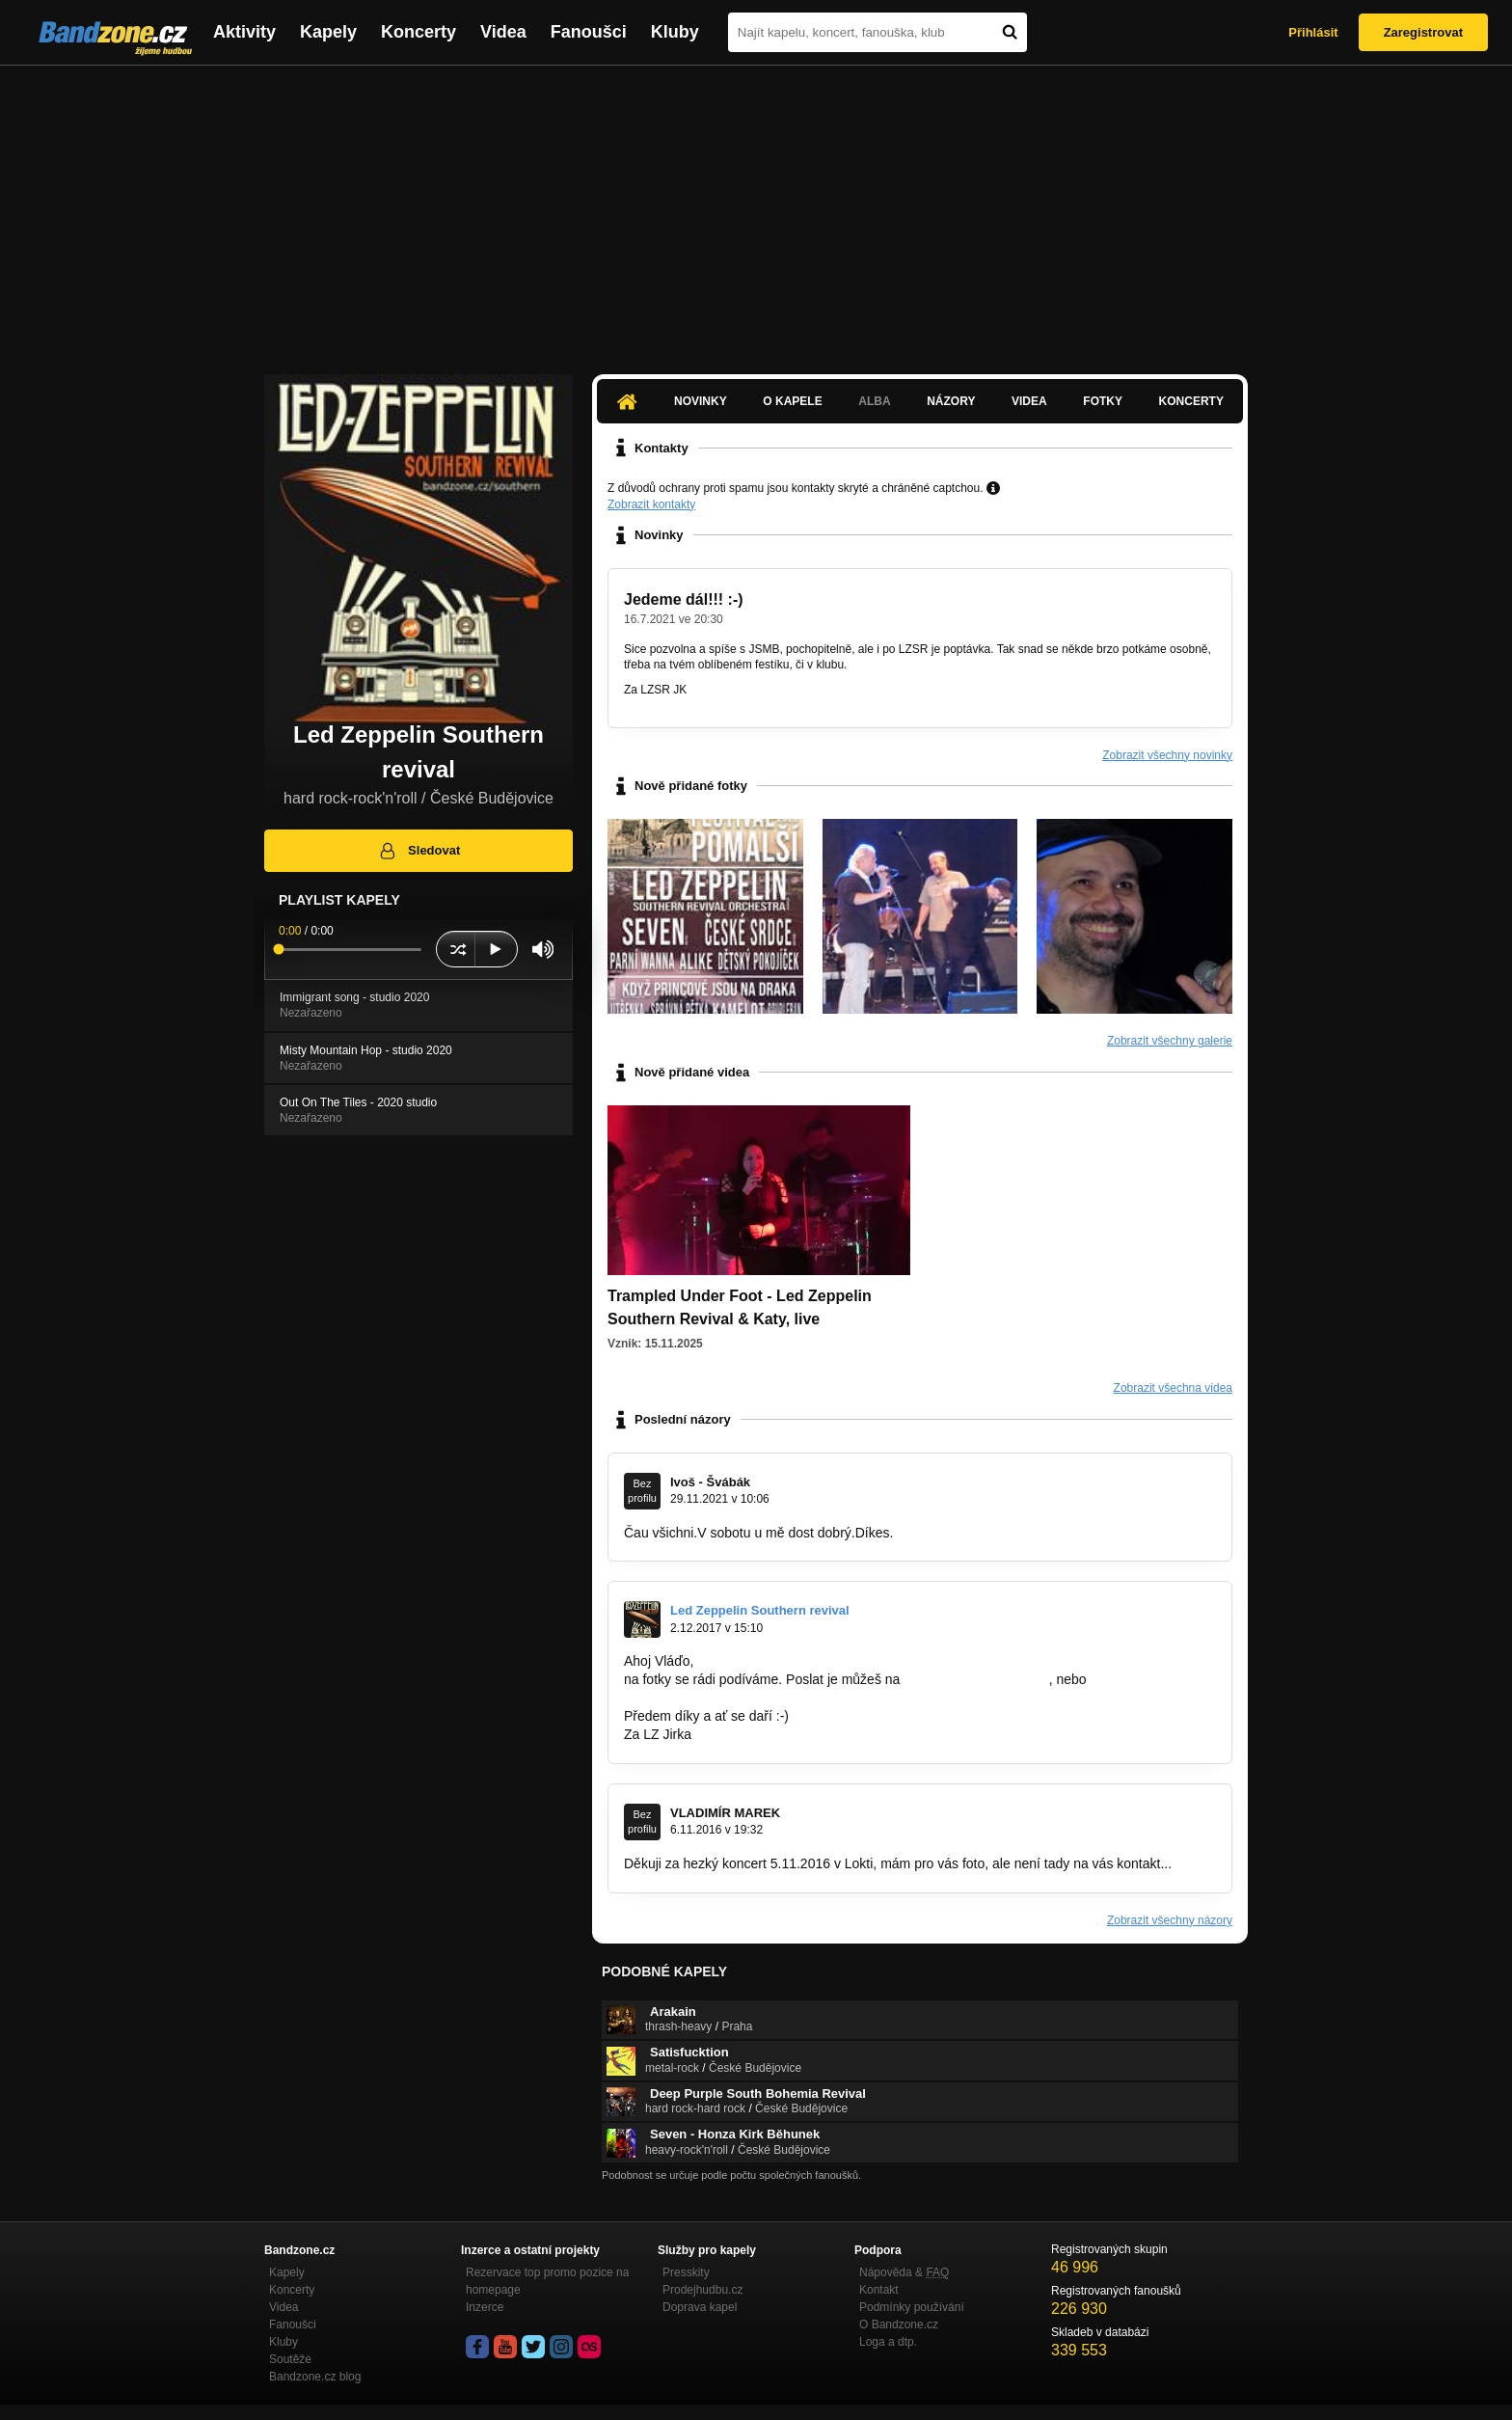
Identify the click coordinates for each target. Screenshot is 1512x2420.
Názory (951, 401)
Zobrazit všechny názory (1169, 1920)
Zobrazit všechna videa (1173, 1388)
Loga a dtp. (888, 2342)
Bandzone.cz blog (315, 2376)
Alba (874, 401)
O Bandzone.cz (898, 2324)
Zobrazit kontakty (651, 504)
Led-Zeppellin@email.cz (976, 1679)
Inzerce (484, 2307)
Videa (503, 31)
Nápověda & (904, 2272)
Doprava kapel (699, 2307)
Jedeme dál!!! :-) (683, 599)
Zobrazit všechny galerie (1169, 1040)
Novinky (700, 401)
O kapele (792, 401)
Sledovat (419, 850)
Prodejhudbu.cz (702, 2290)
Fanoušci (589, 31)
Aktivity (244, 31)
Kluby (675, 31)
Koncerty (418, 31)
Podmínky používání (911, 2307)
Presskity (686, 2272)
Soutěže (290, 2359)
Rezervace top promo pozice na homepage (547, 2281)
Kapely (328, 31)
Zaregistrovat (1423, 32)
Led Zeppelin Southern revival (760, 1610)
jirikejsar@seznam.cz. (689, 1697)
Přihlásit (1312, 32)
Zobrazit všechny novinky (1167, 755)
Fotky (1102, 401)
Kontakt (879, 2290)
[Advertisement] (756, 210)
